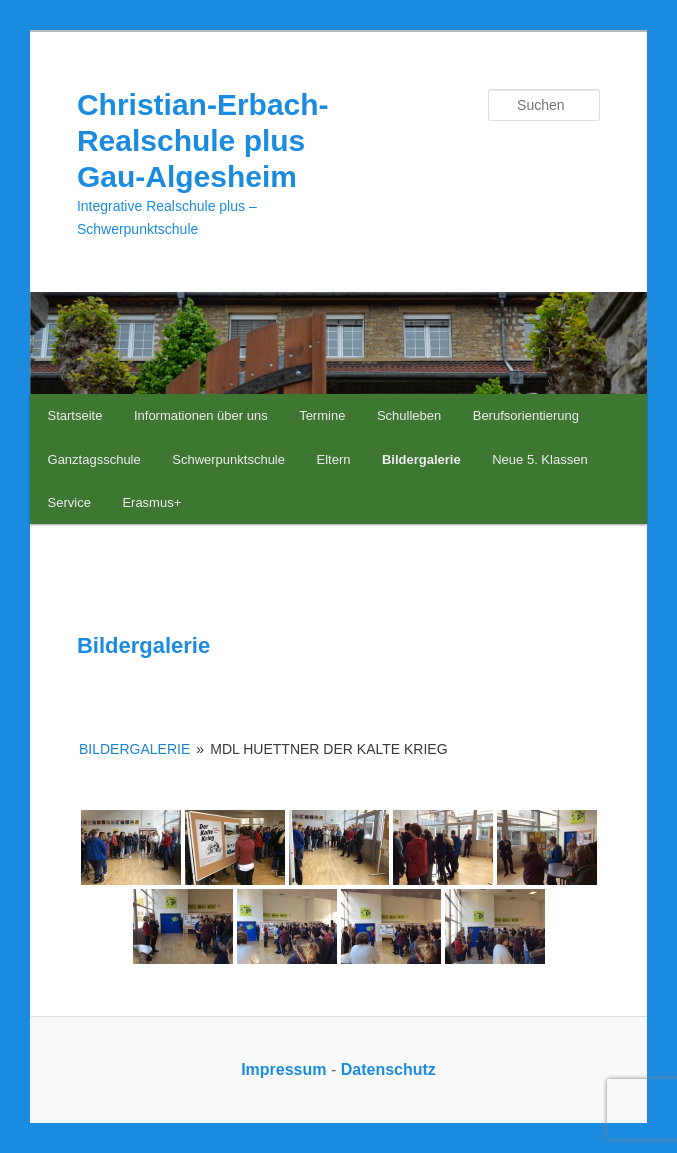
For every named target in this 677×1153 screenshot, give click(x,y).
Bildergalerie (421, 459)
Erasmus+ (151, 502)
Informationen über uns (201, 415)
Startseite (75, 415)
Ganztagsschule (94, 459)
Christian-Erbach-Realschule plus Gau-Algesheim (203, 140)
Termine (322, 415)
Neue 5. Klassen (539, 459)
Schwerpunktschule (228, 459)
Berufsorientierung (526, 415)
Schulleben (409, 415)
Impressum (283, 1069)
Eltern (333, 459)
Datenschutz (388, 1069)
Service (69, 502)
